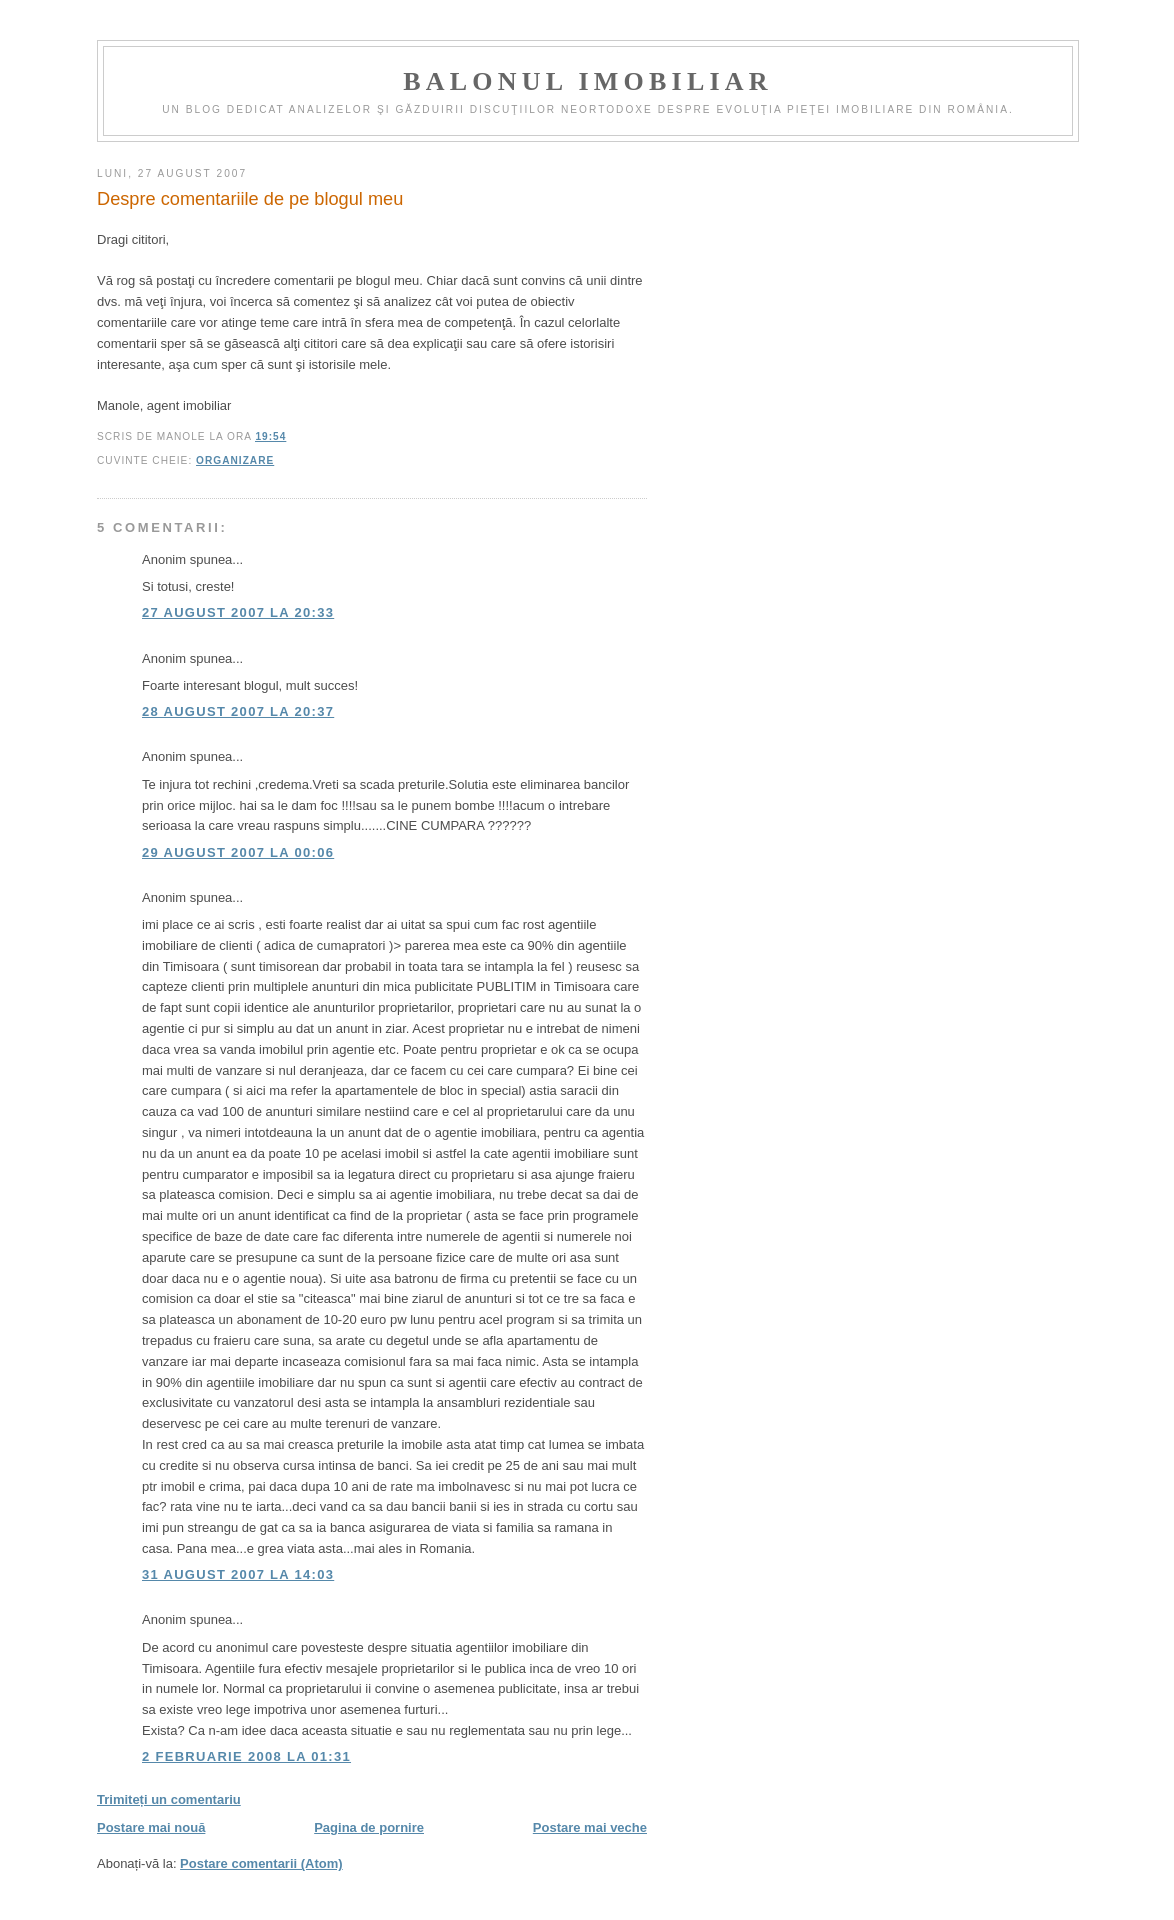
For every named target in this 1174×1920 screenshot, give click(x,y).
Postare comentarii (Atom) (261, 1863)
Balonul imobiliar (587, 81)
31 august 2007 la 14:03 (238, 1574)
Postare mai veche (590, 1827)
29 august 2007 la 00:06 (238, 852)
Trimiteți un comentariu (169, 1799)
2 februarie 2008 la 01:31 (246, 1756)
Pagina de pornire (369, 1827)
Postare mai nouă (151, 1827)
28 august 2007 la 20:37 (238, 711)
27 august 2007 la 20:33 (238, 612)
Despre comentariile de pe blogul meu (250, 199)
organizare (235, 460)
